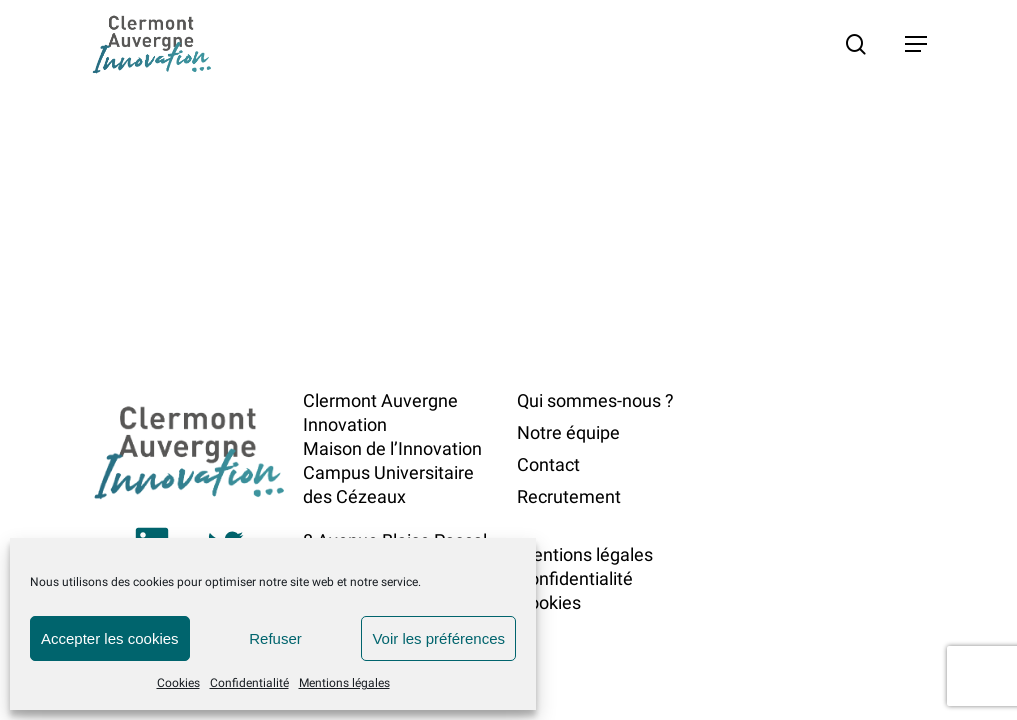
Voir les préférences (438, 638)
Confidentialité (249, 683)
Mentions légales (344, 683)
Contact (548, 464)
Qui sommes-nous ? (595, 400)
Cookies (178, 683)
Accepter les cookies (110, 638)
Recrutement (569, 496)
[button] (916, 44)
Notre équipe (568, 432)
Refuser (275, 638)
